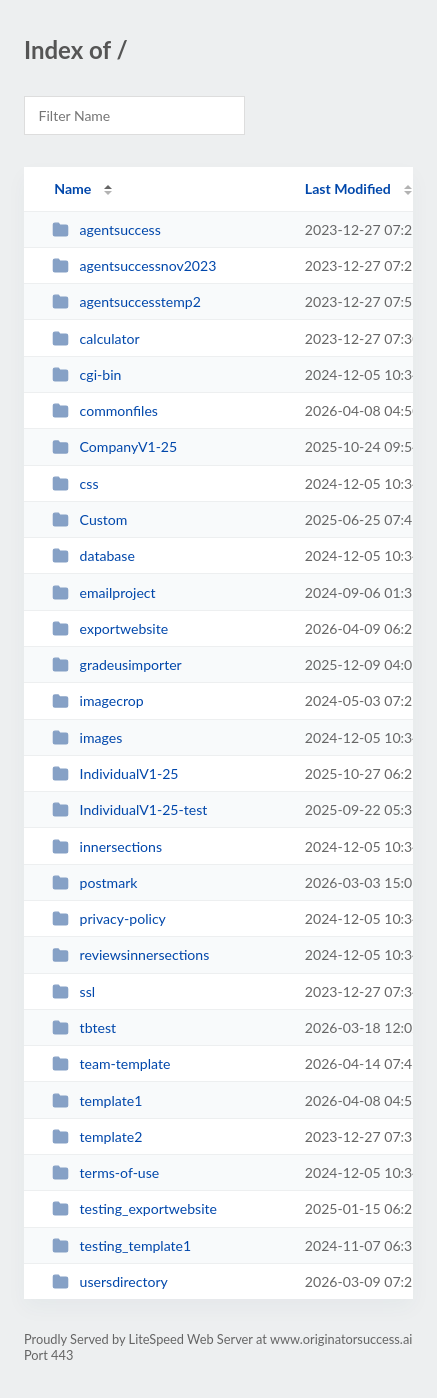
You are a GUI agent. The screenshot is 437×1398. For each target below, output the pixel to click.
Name (72, 188)
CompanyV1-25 (114, 446)
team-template (111, 1063)
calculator (95, 338)
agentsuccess (106, 229)
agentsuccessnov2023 (134, 265)
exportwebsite (110, 628)
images (87, 737)
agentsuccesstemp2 (126, 301)
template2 (97, 1136)
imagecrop (97, 700)
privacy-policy (109, 918)
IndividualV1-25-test (129, 809)
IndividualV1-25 (115, 773)
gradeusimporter (117, 664)
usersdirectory (110, 1281)
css (75, 483)
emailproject (103, 592)
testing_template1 (121, 1245)
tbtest (84, 1027)
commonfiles (105, 410)
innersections (107, 846)
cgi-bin (86, 374)
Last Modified (348, 188)
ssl (73, 991)
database (93, 555)
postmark (94, 882)
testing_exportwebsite (134, 1208)
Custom (89, 519)
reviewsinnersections (130, 954)
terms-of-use (105, 1172)
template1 (97, 1100)
